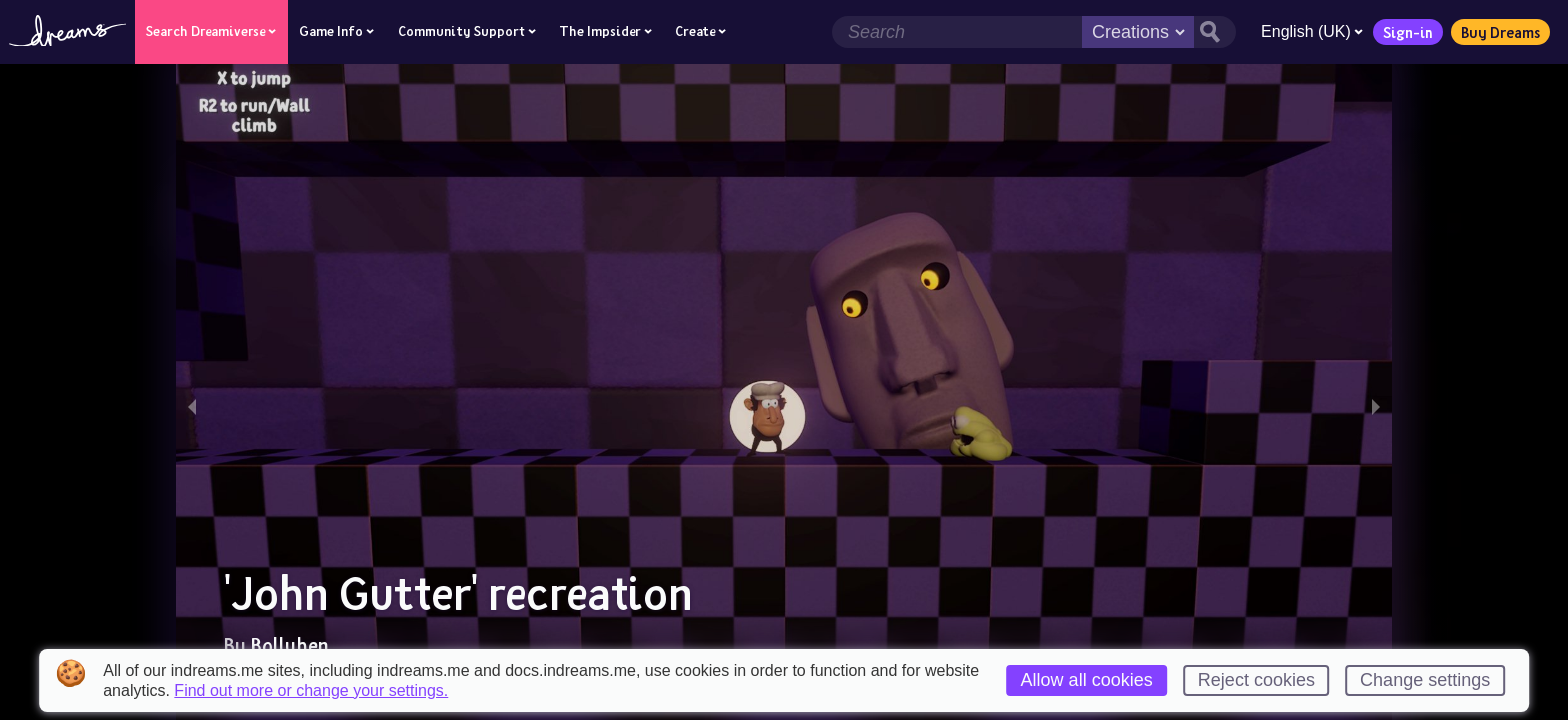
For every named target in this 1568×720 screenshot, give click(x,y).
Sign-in (1405, 32)
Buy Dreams (1497, 32)
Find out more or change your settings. (311, 691)
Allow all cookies (1087, 680)
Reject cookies (1256, 680)
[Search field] (954, 32)
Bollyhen (289, 645)
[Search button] (1212, 32)
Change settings (1425, 680)
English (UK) (1309, 31)
